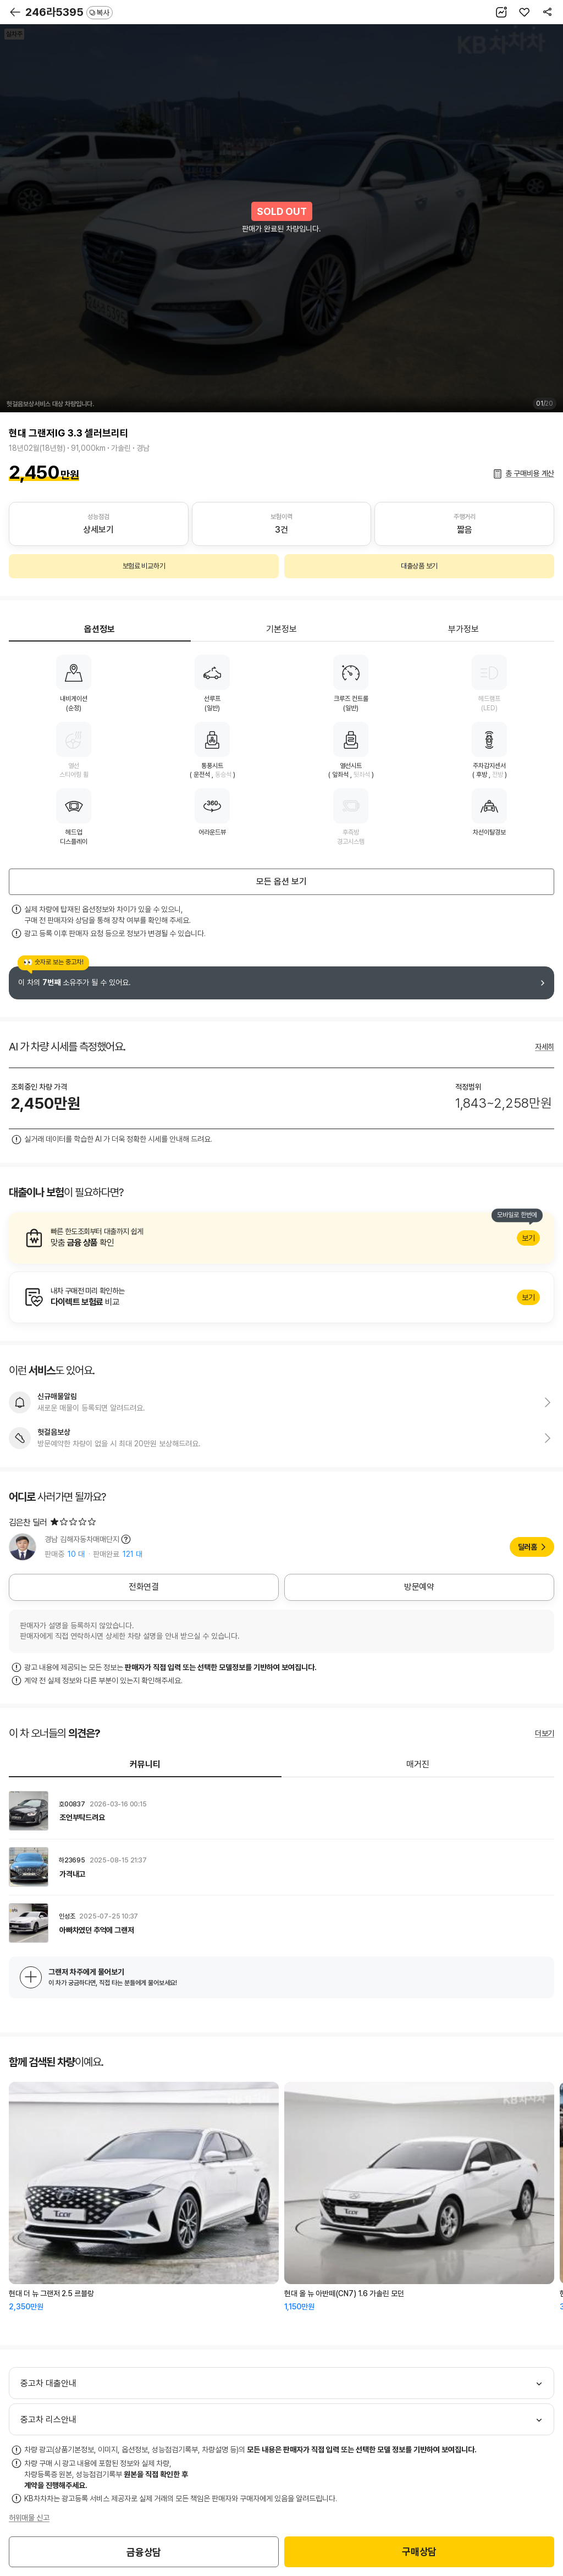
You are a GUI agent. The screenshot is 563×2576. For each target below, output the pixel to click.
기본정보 (281, 629)
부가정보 (463, 629)
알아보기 (281, 1238)
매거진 (417, 1764)
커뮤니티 (145, 1764)
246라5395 (69, 12)
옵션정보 (99, 629)
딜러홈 (527, 1547)
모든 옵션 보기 (281, 881)
